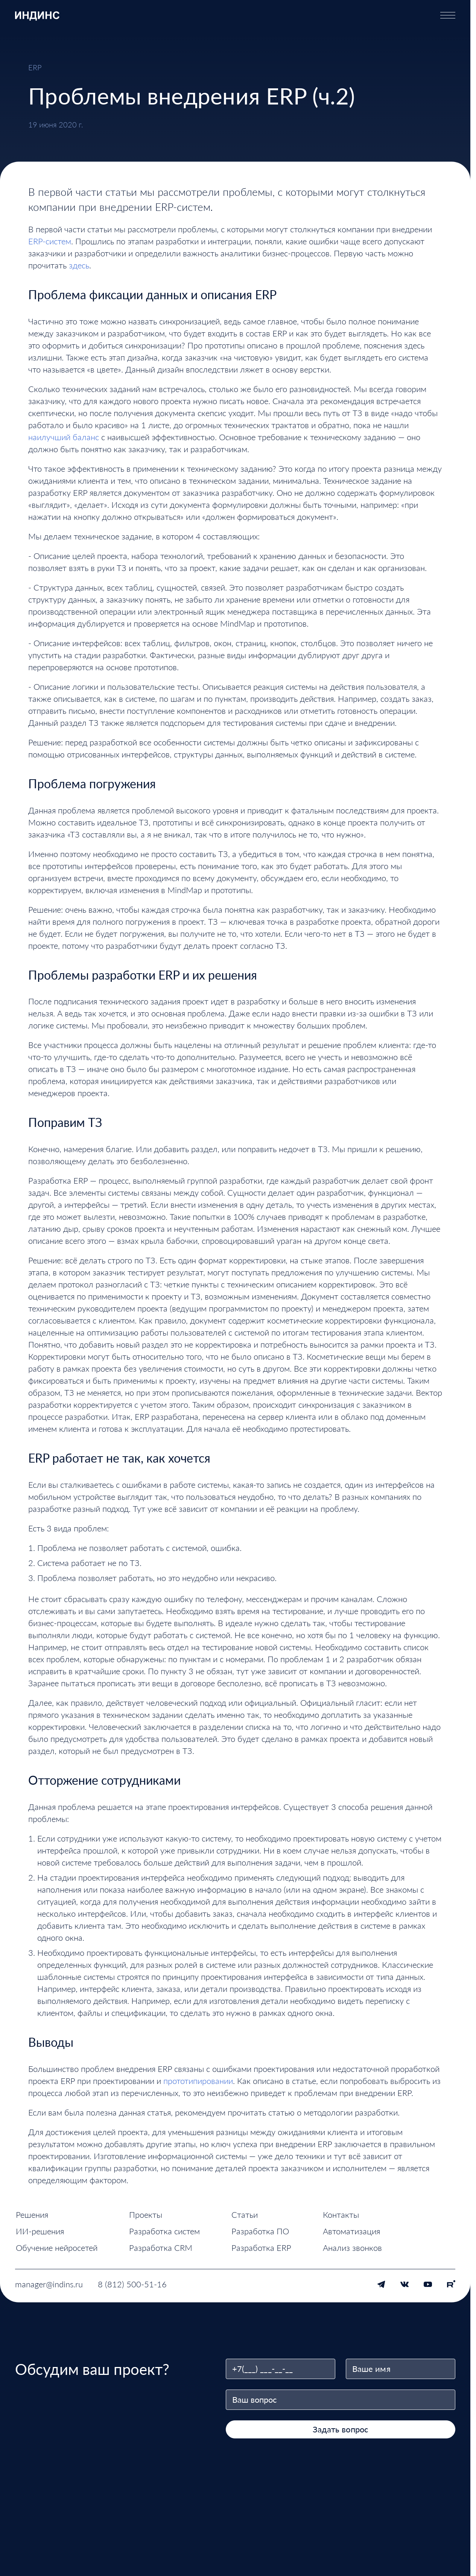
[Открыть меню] (447, 15)
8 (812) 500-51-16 (132, 2284)
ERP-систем (49, 241)
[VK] (404, 2284)
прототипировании (198, 2081)
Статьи (244, 2215)
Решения (32, 2215)
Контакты (341, 2215)
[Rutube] (451, 2284)
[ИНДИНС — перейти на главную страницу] (37, 15)
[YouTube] (428, 2284)
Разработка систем (164, 2231)
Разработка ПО (260, 2231)
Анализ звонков (352, 2248)
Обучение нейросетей (56, 2248)
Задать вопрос (340, 2429)
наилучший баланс (63, 437)
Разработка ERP (261, 2248)
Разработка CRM (160, 2248)
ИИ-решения (40, 2231)
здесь (79, 265)
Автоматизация (351, 2231)
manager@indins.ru (49, 2284)
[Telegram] (381, 2284)
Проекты (145, 2215)
